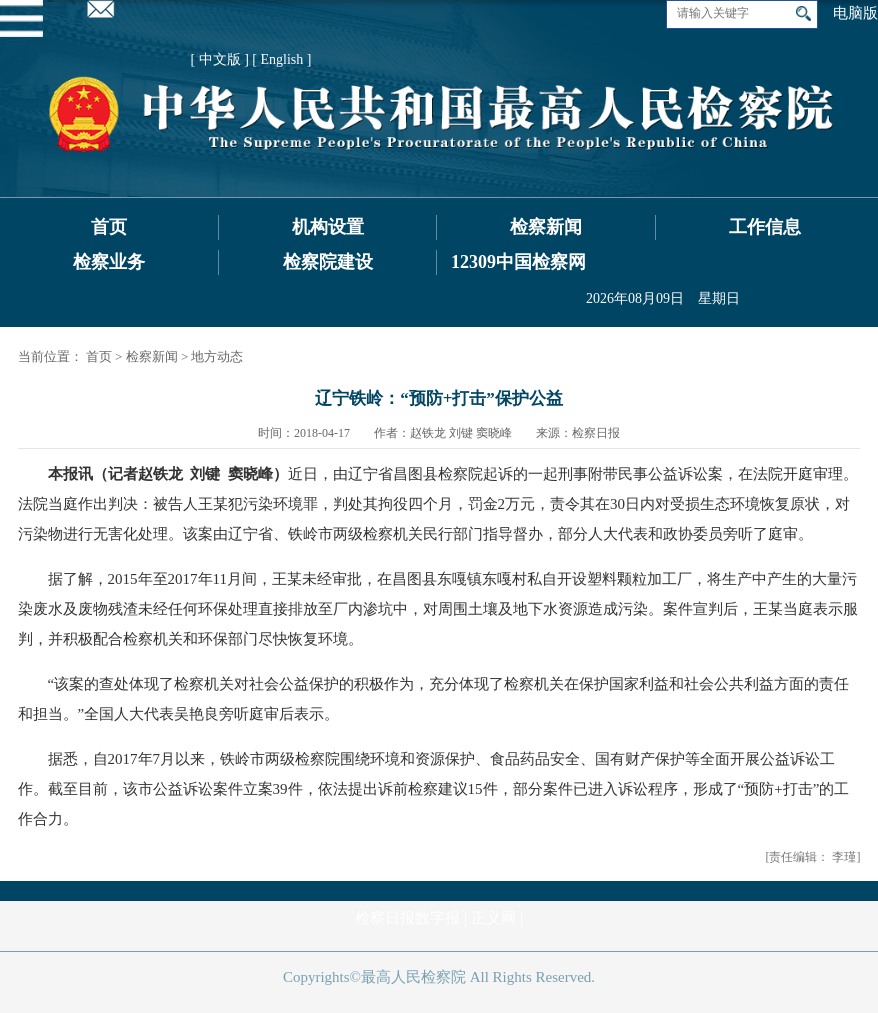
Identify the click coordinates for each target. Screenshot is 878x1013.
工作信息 (765, 227)
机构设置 (328, 227)
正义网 (493, 918)
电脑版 (855, 13)
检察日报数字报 (407, 918)
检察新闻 (546, 227)
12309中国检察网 (518, 262)
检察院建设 (328, 262)
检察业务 (109, 262)
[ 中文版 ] (220, 59)
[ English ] (281, 59)
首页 (109, 227)
